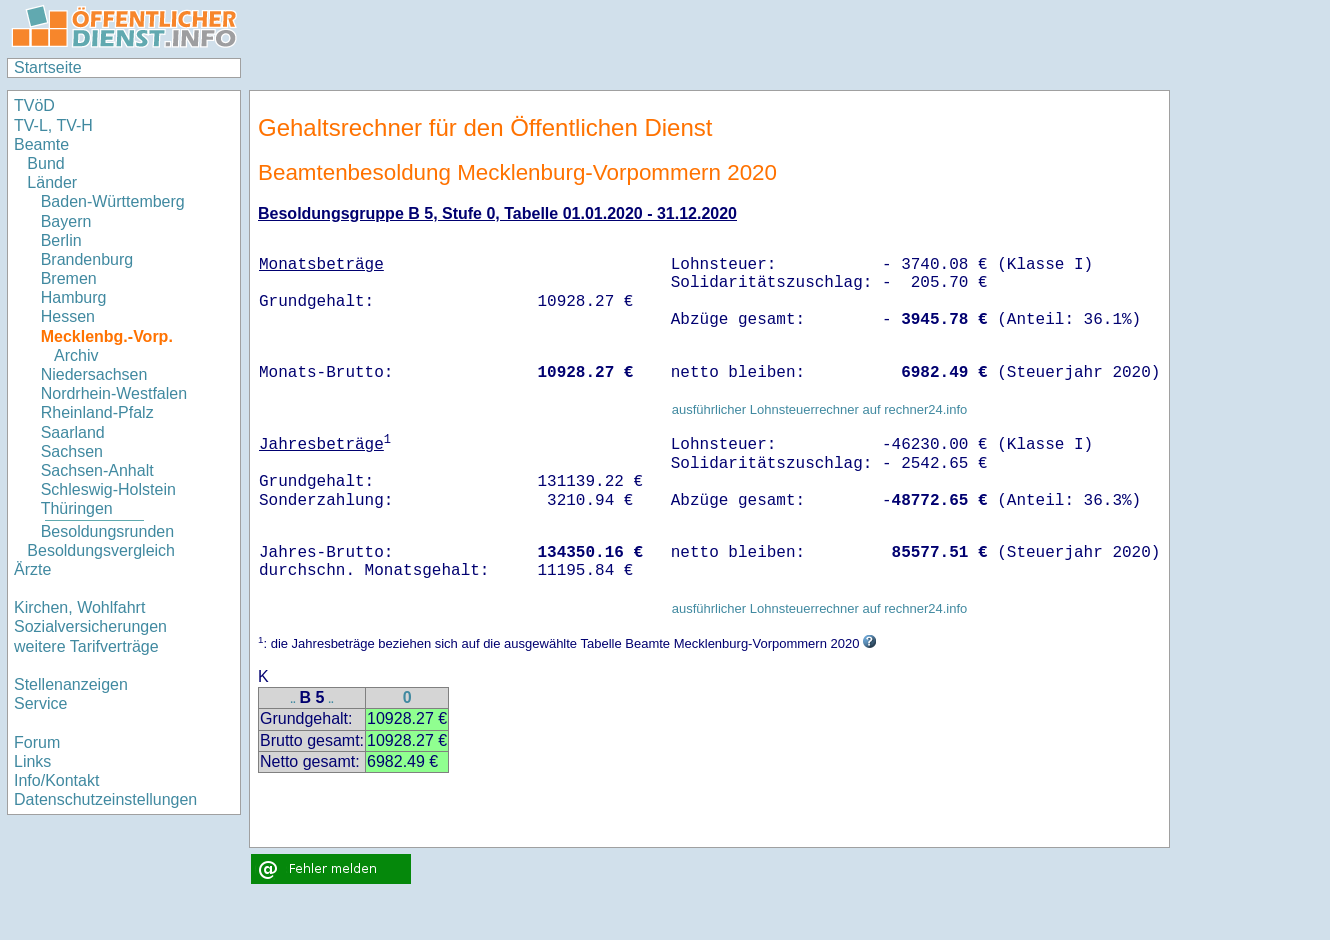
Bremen (69, 278)
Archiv (76, 355)
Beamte (41, 144)
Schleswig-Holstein (108, 489)
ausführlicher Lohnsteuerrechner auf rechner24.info (820, 409)
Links (32, 761)
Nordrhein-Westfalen (114, 393)
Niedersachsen (94, 374)
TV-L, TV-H (53, 125)
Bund (45, 163)
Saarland (73, 432)
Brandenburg (87, 259)
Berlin (61, 240)
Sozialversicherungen (90, 626)
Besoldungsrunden (107, 531)
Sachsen (72, 451)
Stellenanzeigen (71, 684)
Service (40, 703)
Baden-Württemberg (113, 201)
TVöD (34, 105)
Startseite (48, 67)
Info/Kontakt (56, 780)
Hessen (68, 316)
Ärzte (32, 569)
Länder (52, 182)
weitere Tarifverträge (86, 646)
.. (293, 699)
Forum (37, 742)
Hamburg (74, 297)
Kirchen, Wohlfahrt (79, 607)
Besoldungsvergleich (101, 550)
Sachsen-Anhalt (97, 470)
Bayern (66, 221)
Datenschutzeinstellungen (105, 799)
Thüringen (77, 508)
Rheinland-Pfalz (97, 412)
